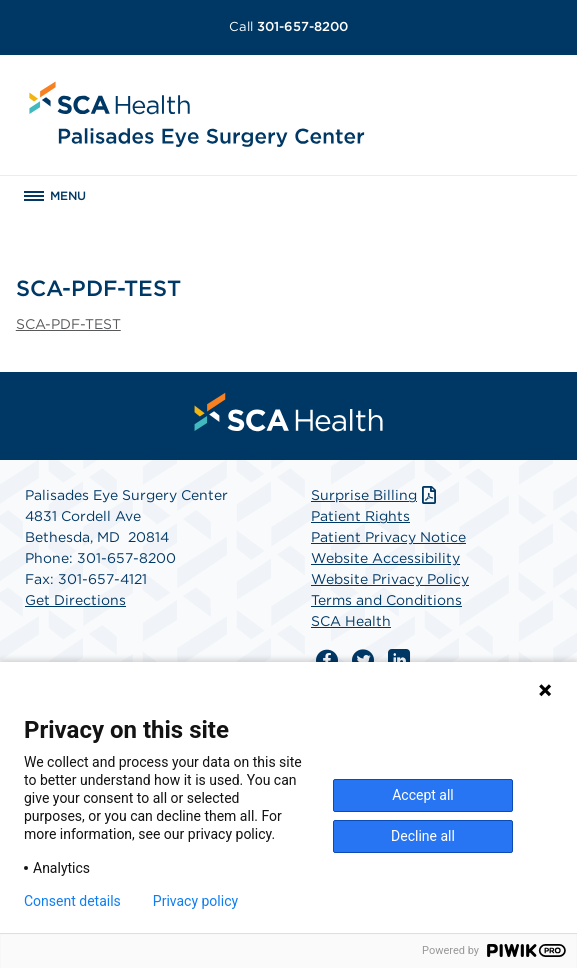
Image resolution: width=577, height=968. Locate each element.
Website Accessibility (385, 558)
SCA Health (351, 621)
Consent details (72, 901)
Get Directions (75, 600)
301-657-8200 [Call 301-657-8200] (288, 26)
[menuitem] (289, 412)
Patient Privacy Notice (388, 537)
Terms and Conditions (386, 600)
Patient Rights (360, 516)
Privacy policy (195, 901)
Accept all (423, 795)
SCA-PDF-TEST (68, 324)
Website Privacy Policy (390, 579)
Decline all (423, 836)
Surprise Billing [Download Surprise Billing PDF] (375, 495)
